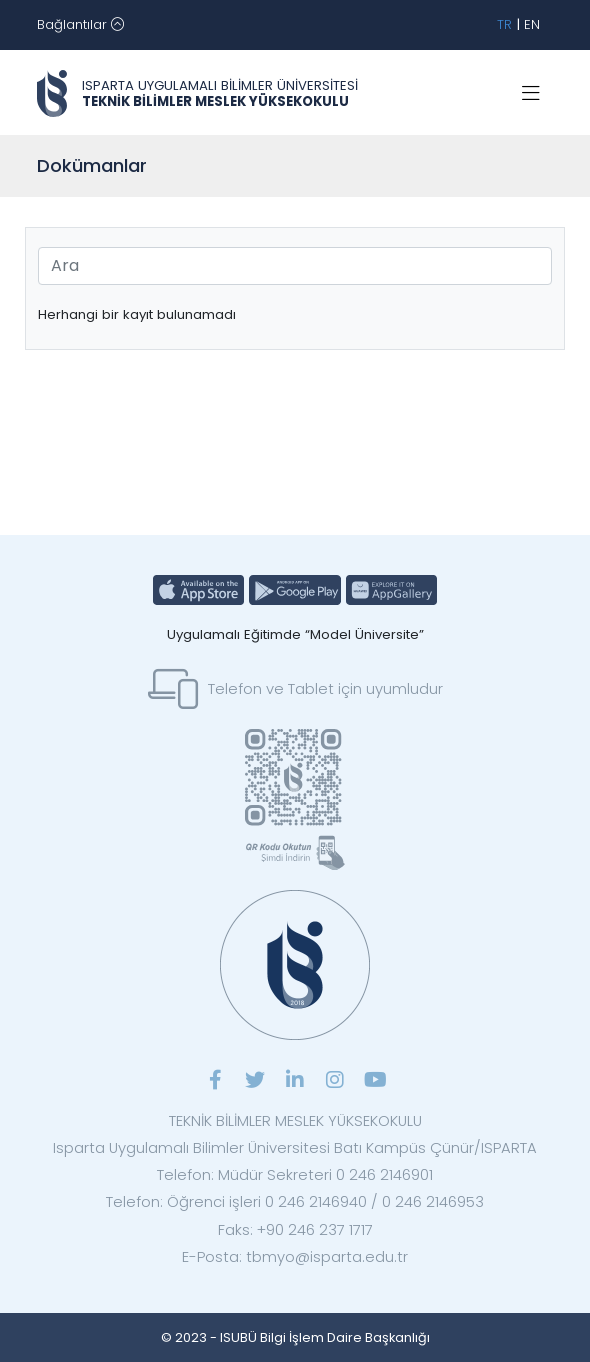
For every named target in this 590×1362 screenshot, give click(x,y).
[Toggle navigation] (80, 25)
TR (504, 24)
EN (532, 24)
